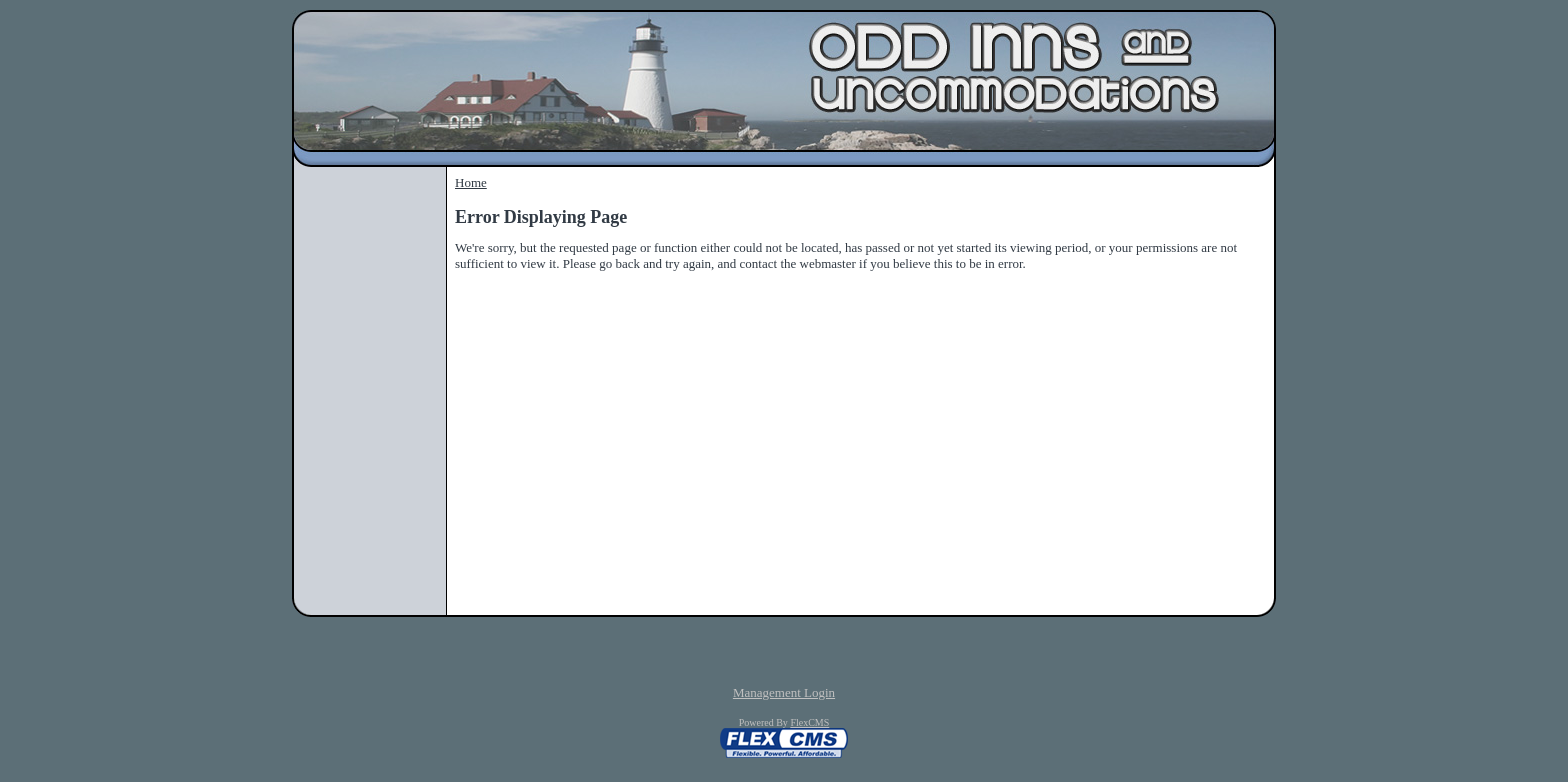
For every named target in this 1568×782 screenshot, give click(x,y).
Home (471, 182)
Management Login (784, 692)
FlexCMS (809, 722)
